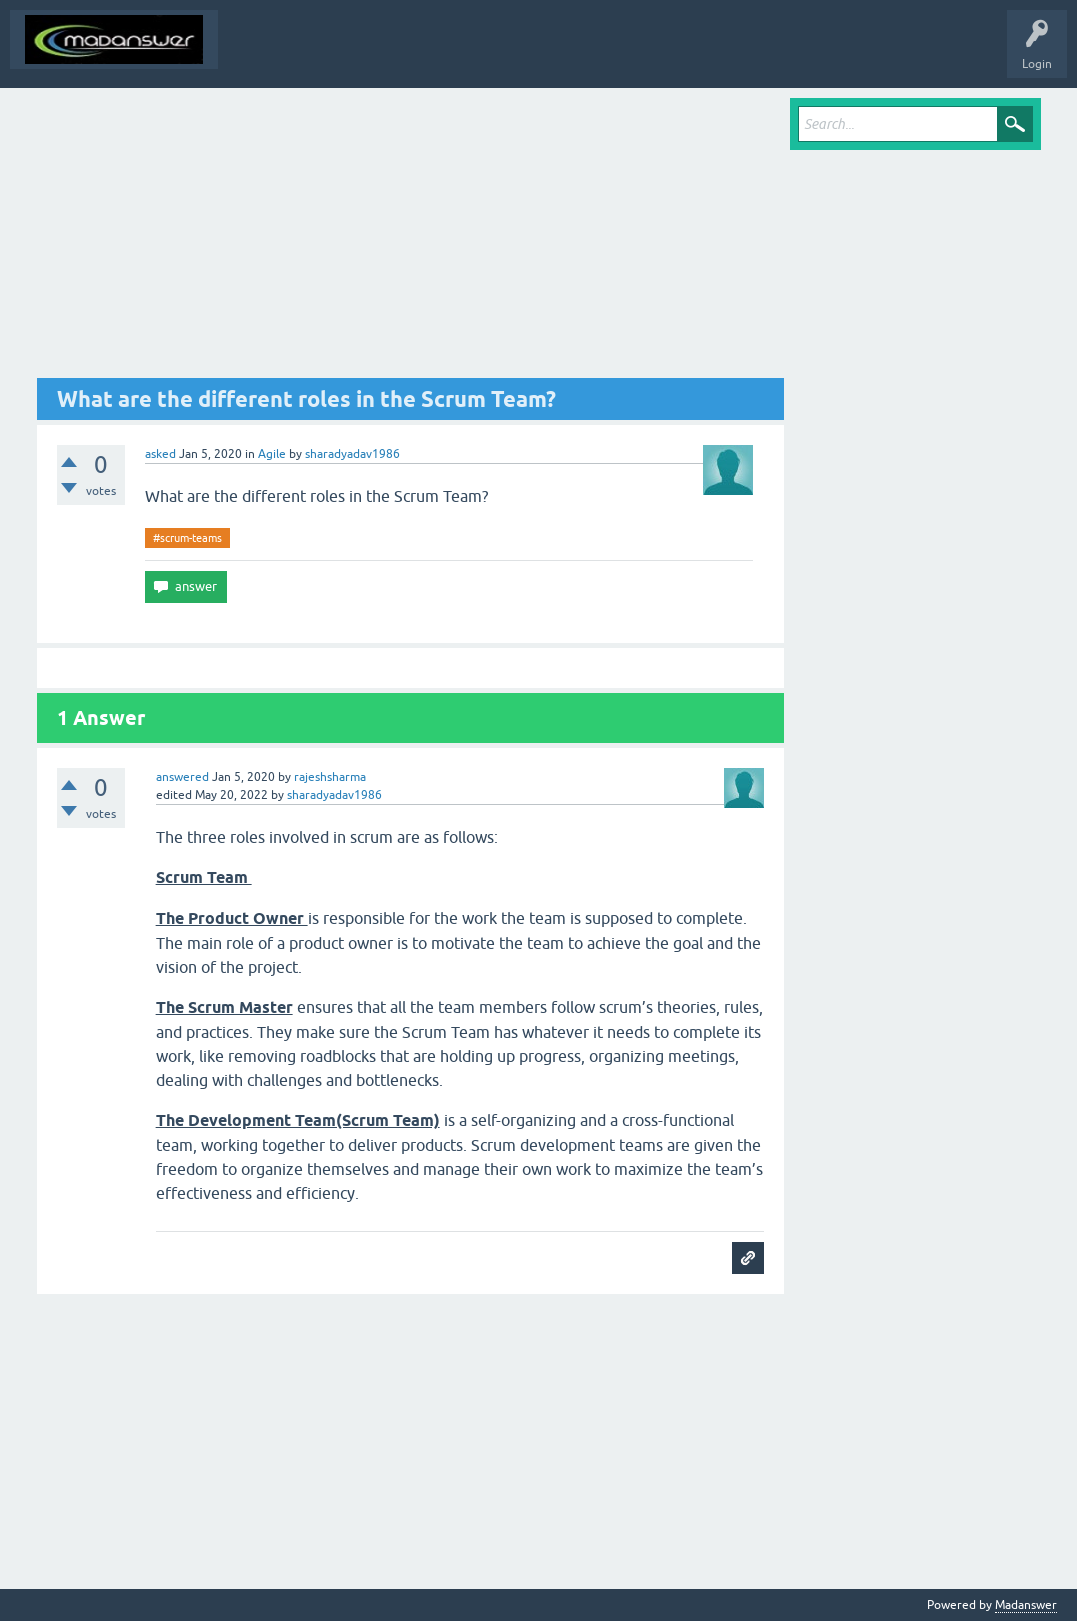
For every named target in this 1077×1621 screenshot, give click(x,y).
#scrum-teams (187, 538)
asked (160, 454)
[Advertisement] (411, 238)
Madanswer (1026, 1605)
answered (182, 777)
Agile (272, 454)
